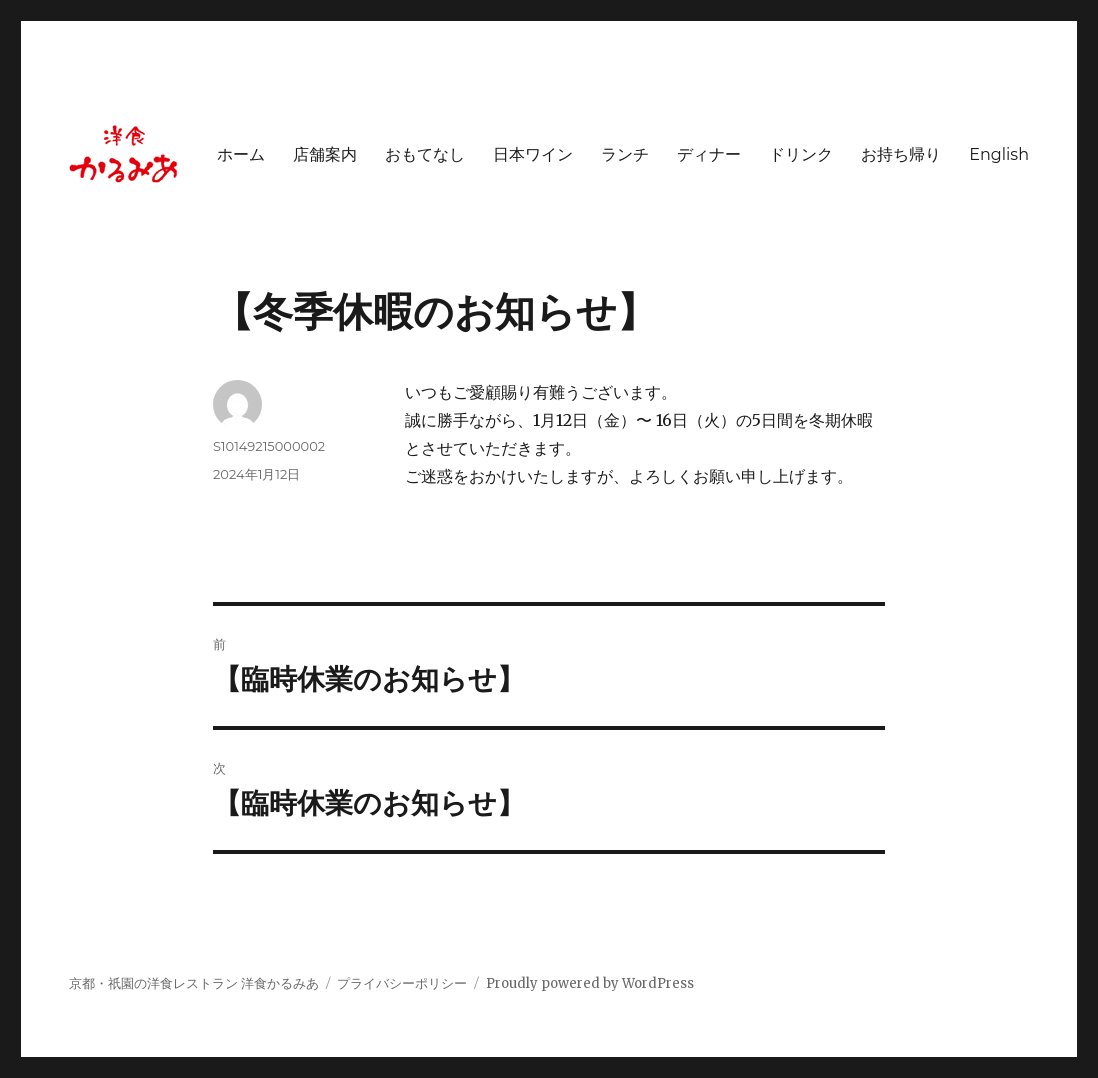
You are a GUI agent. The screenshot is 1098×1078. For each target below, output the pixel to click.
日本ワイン (533, 154)
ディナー (709, 154)
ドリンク (801, 154)
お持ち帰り (901, 154)
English (999, 154)
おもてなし (425, 154)
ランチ (625, 154)
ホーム (241, 154)
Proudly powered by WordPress (590, 983)
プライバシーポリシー (402, 983)
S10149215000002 (269, 446)
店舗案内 (325, 154)
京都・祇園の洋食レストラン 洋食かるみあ (194, 983)
